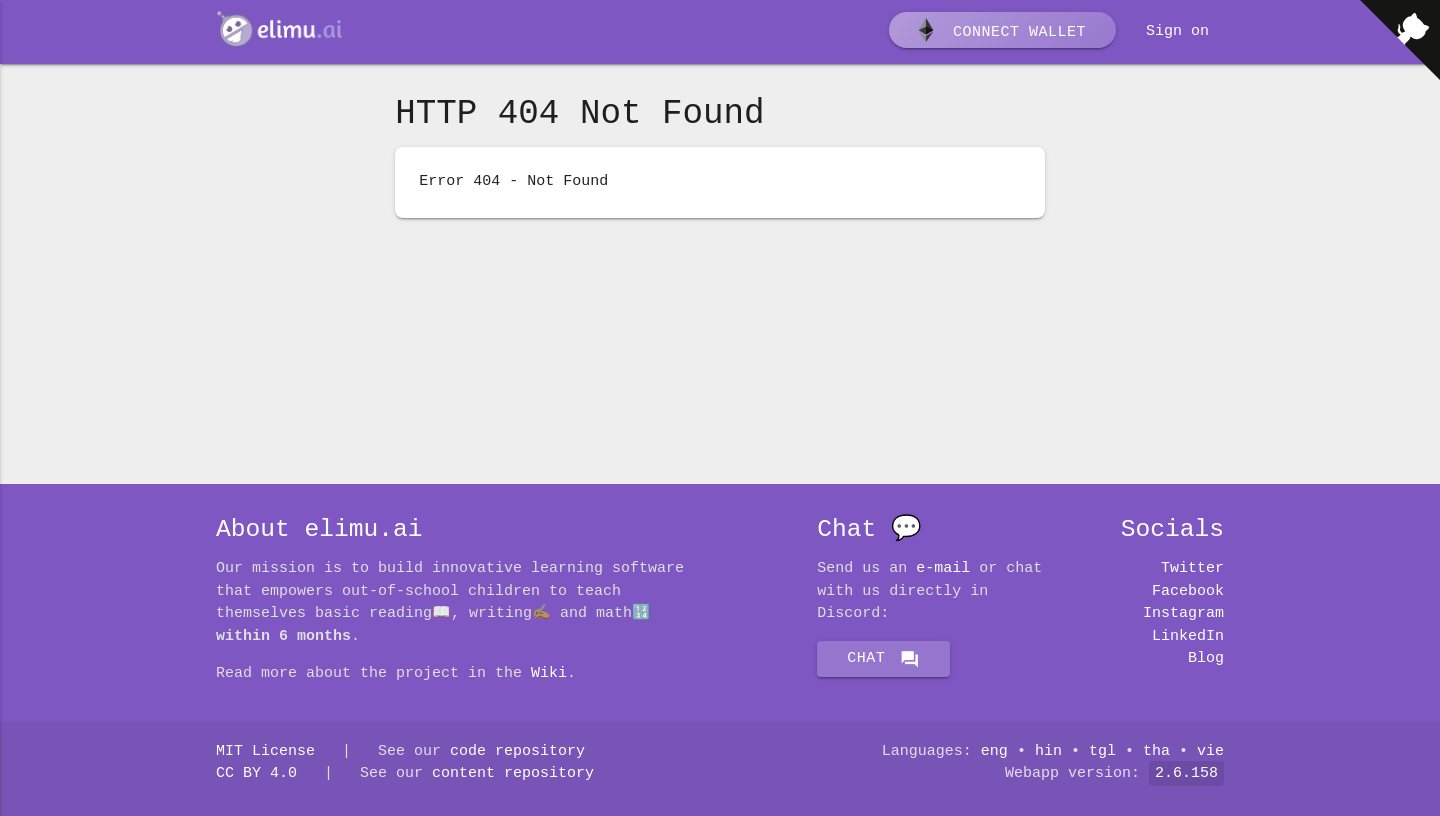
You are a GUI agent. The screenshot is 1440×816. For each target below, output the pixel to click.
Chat (883, 659)
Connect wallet (1000, 33)
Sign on (1177, 32)
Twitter (1192, 569)
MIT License (265, 752)
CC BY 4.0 (256, 774)
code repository (517, 752)
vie (1210, 752)
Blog (1206, 659)
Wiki (549, 674)
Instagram (1183, 614)
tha (1156, 752)
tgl (1102, 752)
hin (1048, 752)
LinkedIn (1188, 637)
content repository (513, 774)
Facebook (1188, 592)
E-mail (943, 569)
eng (994, 752)
